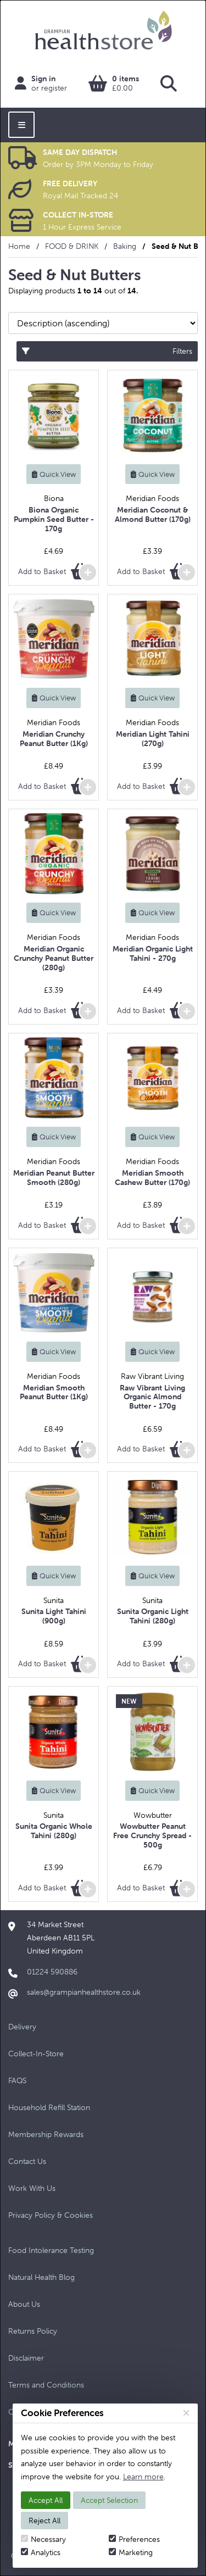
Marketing (131, 2552)
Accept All (46, 2500)
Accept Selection (109, 2500)
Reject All (44, 2520)
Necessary (43, 2539)
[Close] (186, 2412)
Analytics (40, 2552)
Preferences (134, 2539)
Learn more (143, 2477)
